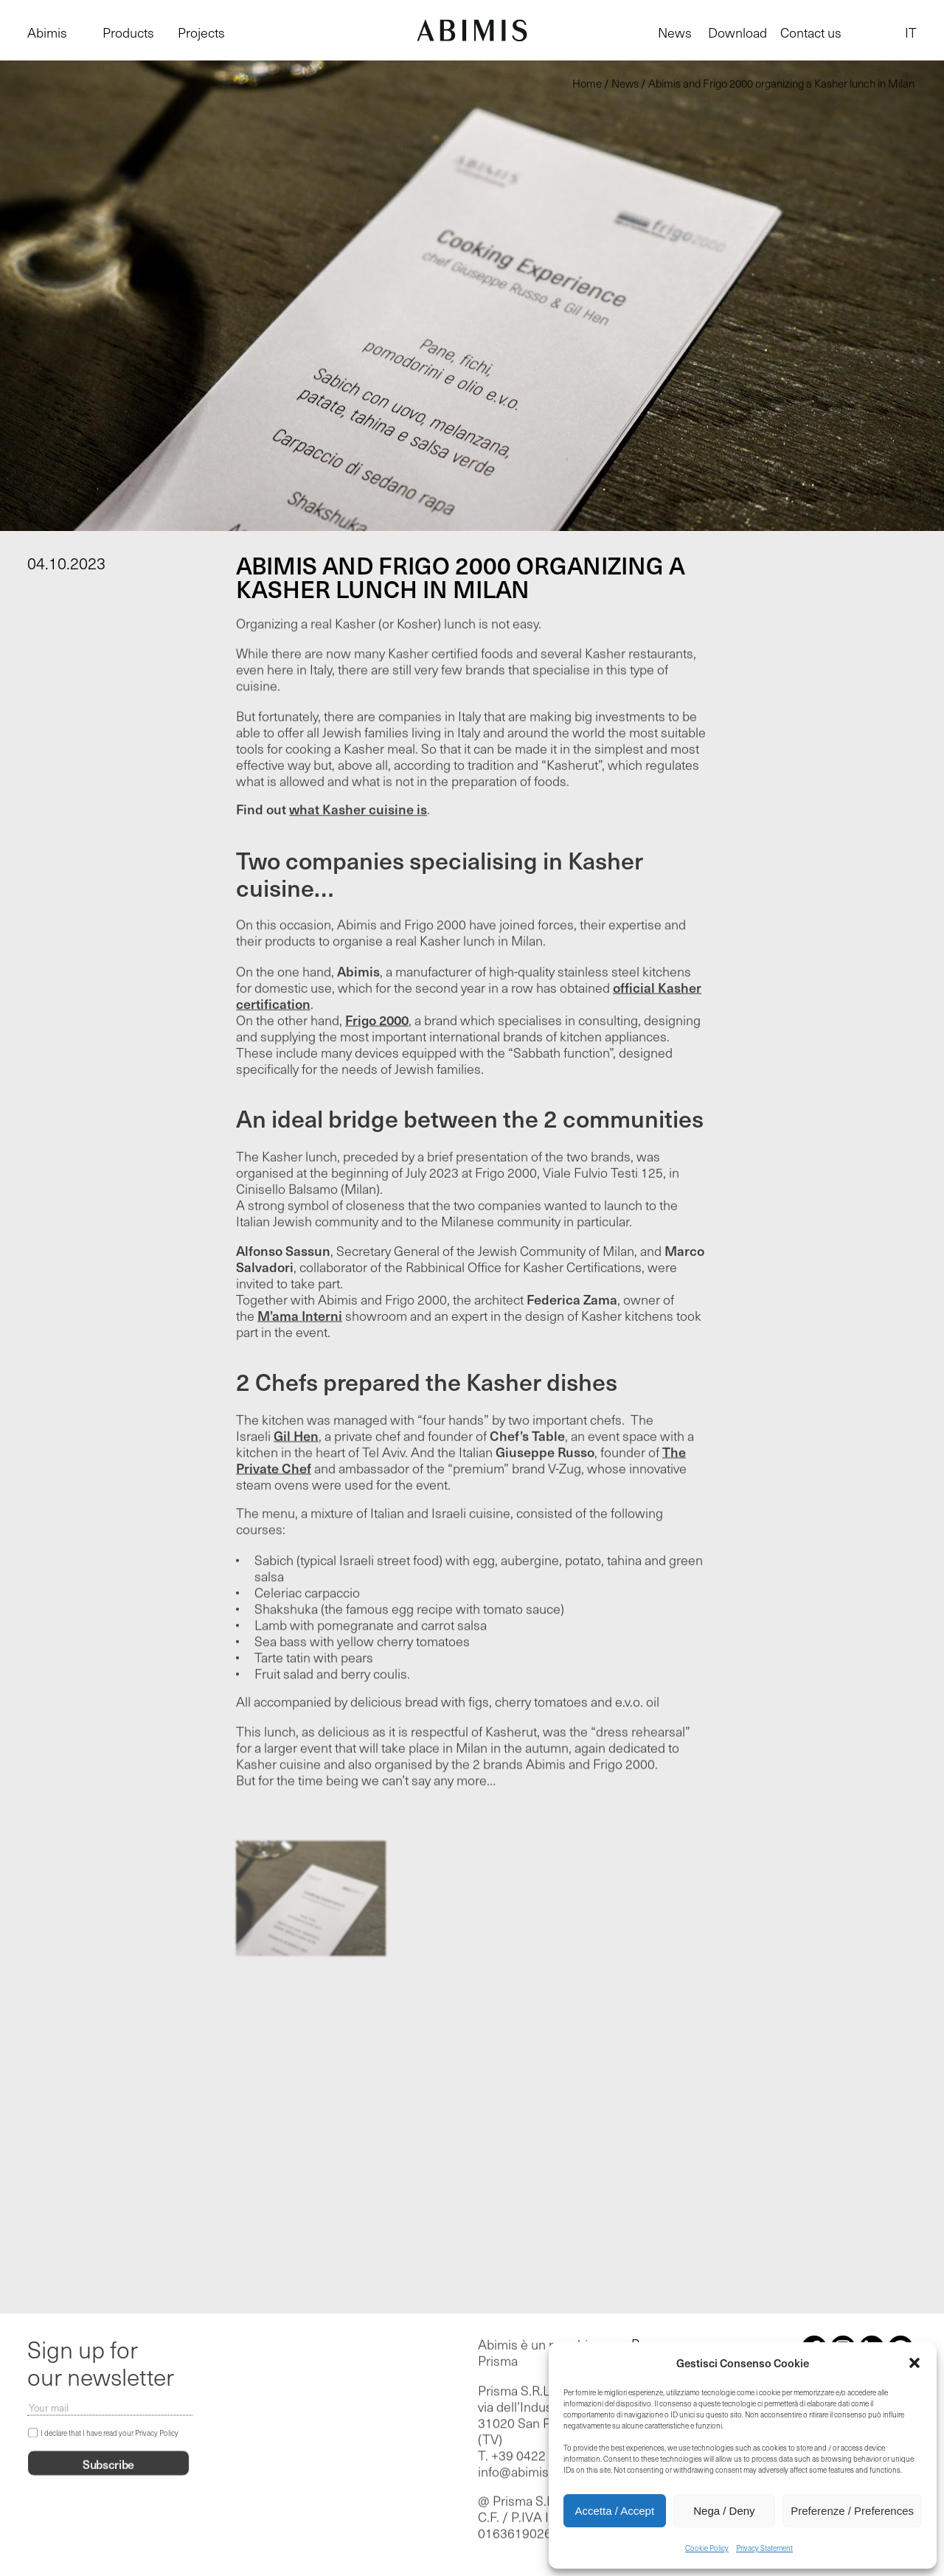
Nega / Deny (723, 2510)
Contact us (810, 32)
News (675, 32)
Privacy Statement (764, 2548)
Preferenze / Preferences (852, 2510)
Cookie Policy (707, 2548)
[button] (914, 2362)
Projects (201, 32)
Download (737, 32)
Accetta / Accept (615, 2510)
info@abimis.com (527, 2473)
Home (587, 83)
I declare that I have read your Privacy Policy (109, 2434)
